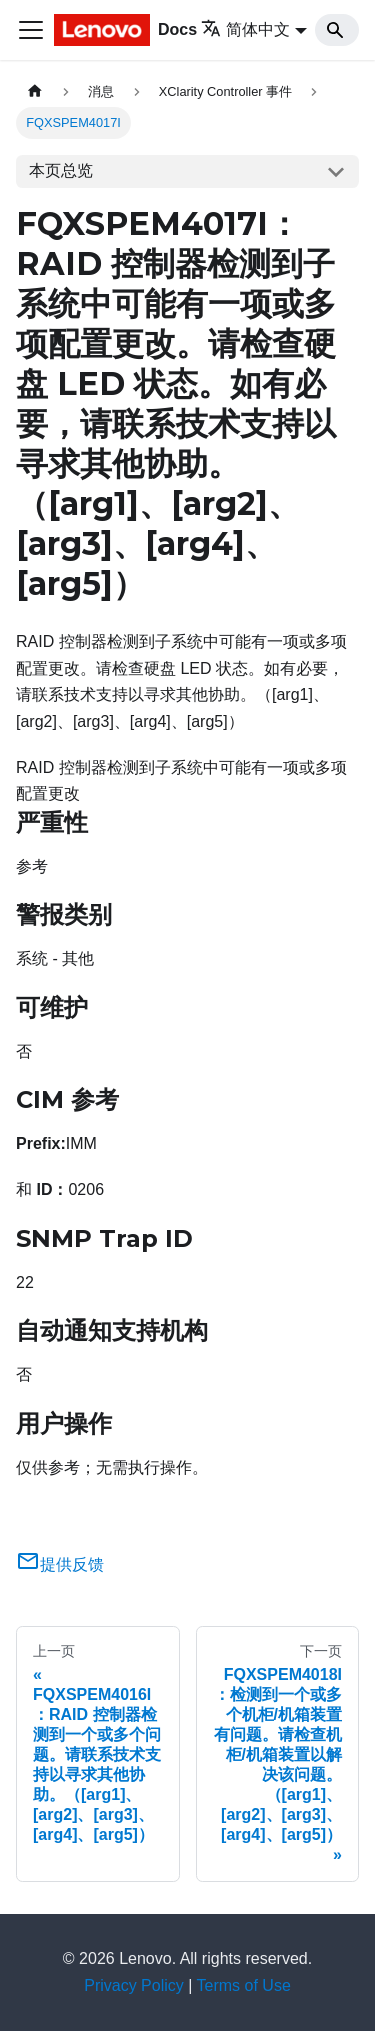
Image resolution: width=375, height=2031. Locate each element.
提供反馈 (60, 1564)
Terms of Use (244, 1985)
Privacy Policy (134, 1985)
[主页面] (35, 91)
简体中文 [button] (245, 29)
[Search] (337, 30)
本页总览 (61, 170)
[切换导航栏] (31, 30)
